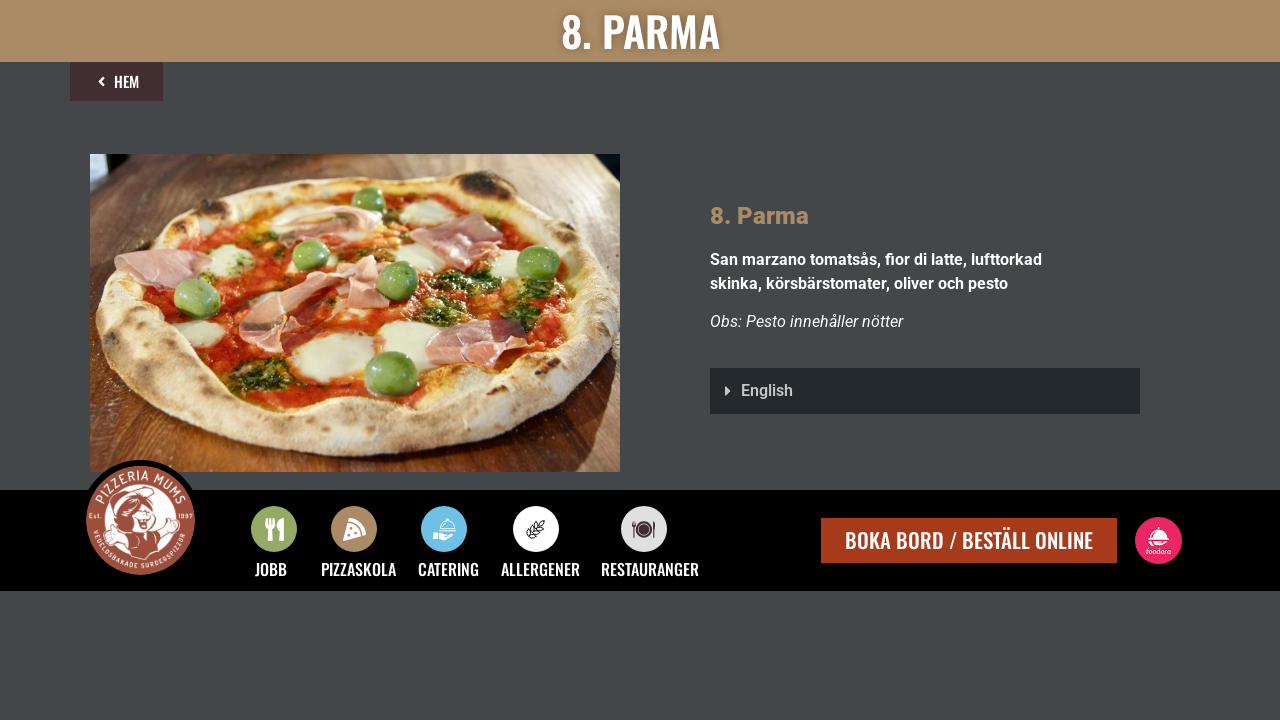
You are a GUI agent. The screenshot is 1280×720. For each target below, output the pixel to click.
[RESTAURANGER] (644, 529)
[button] (925, 391)
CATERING (448, 569)
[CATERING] (444, 529)
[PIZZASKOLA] (354, 529)
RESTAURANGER (650, 569)
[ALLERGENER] (536, 529)
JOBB (271, 569)
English (767, 390)
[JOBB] (274, 529)
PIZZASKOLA (358, 569)
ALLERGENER (540, 569)
